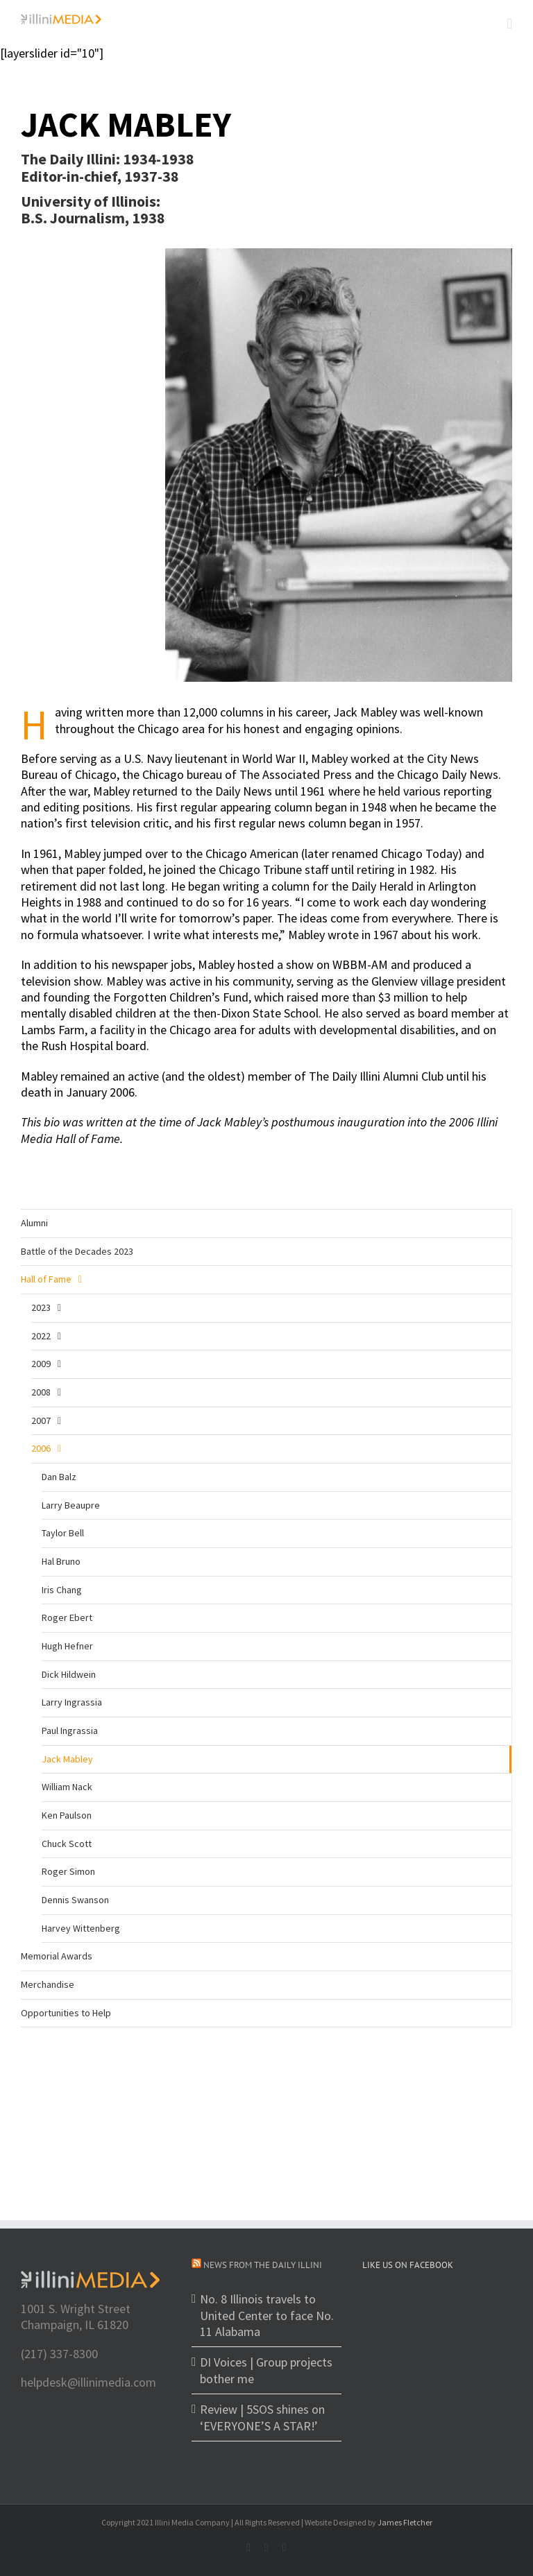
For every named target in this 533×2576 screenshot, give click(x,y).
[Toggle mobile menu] (509, 24)
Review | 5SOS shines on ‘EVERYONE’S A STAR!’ (262, 2417)
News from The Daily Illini (262, 2265)
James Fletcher (405, 2522)
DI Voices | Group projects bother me (266, 2370)
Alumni (34, 1223)
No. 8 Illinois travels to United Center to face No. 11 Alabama (267, 2315)
